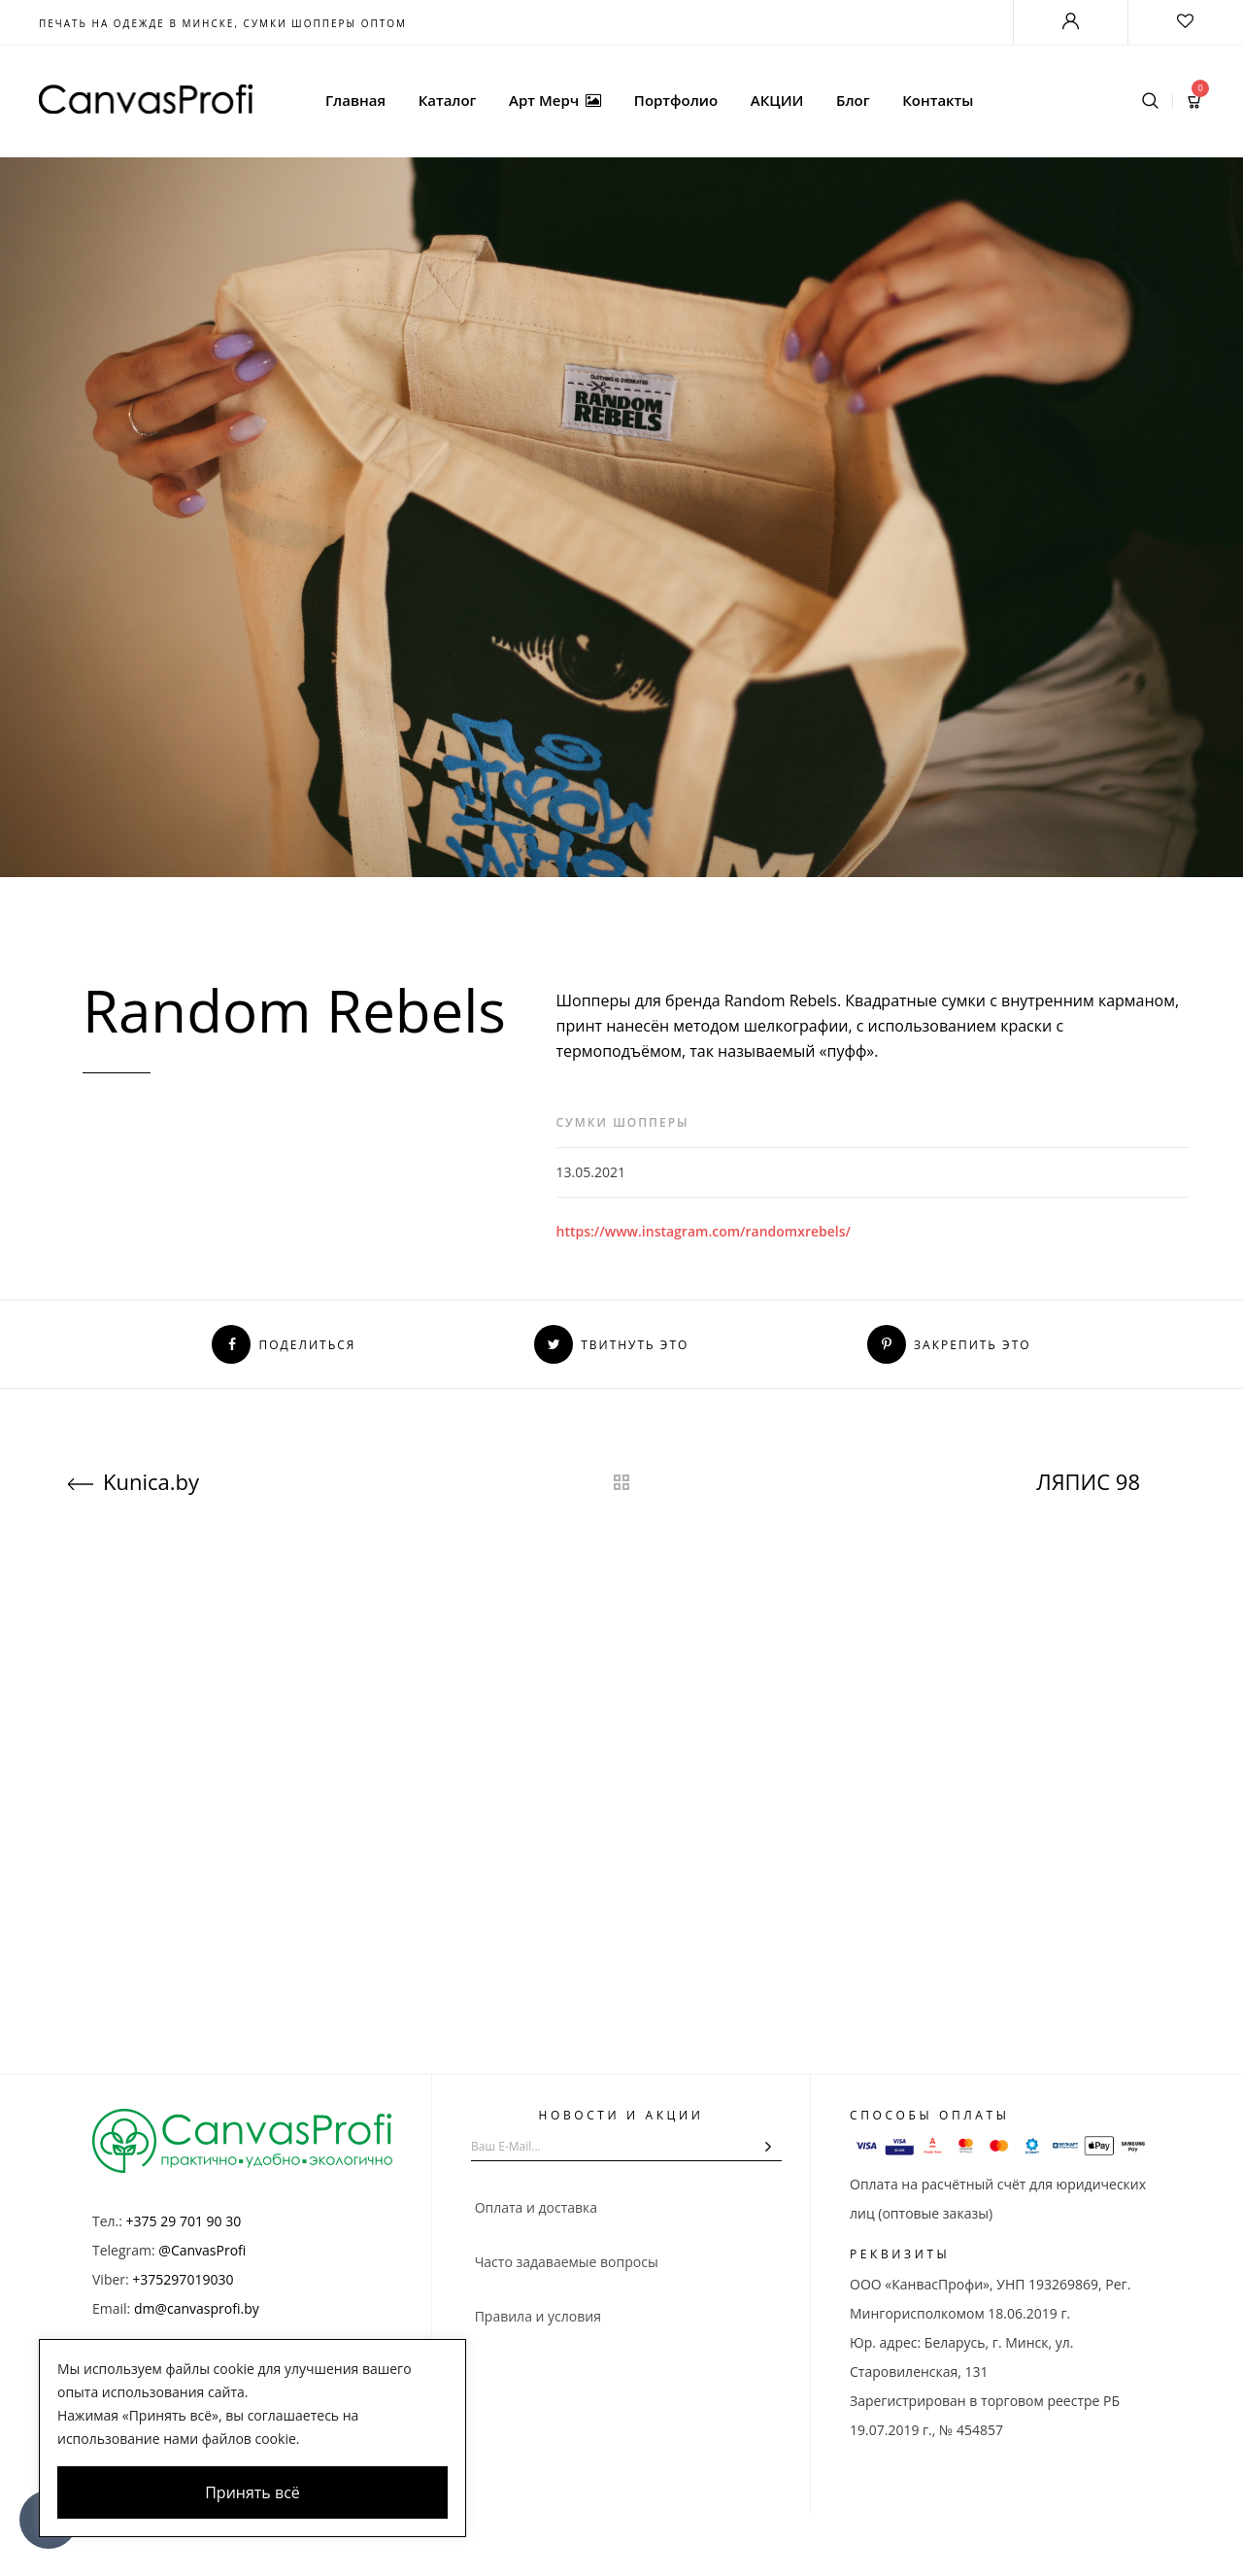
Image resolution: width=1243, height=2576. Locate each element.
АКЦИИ (777, 100)
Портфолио (676, 100)
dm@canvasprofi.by (196, 2308)
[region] (252, 2438)
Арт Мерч (555, 100)
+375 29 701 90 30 (184, 2221)
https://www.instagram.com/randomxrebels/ (704, 1231)
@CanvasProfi (202, 2250)
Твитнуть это (611, 1345)
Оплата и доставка (534, 2207)
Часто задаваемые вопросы (564, 2262)
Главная (355, 100)
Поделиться (283, 1345)
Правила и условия (536, 2316)
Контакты (937, 100)
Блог (852, 100)
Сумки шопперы (622, 1122)
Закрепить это (949, 1345)
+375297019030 (182, 2279)
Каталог (448, 100)
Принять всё (252, 2492)
